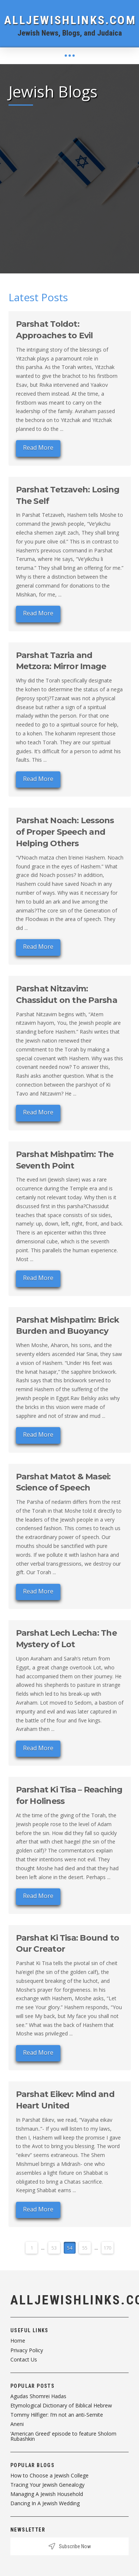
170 (107, 2247)
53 (54, 2247)
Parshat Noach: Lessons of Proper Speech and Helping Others (65, 831)
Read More (38, 447)
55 (84, 2247)
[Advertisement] (69, 183)
